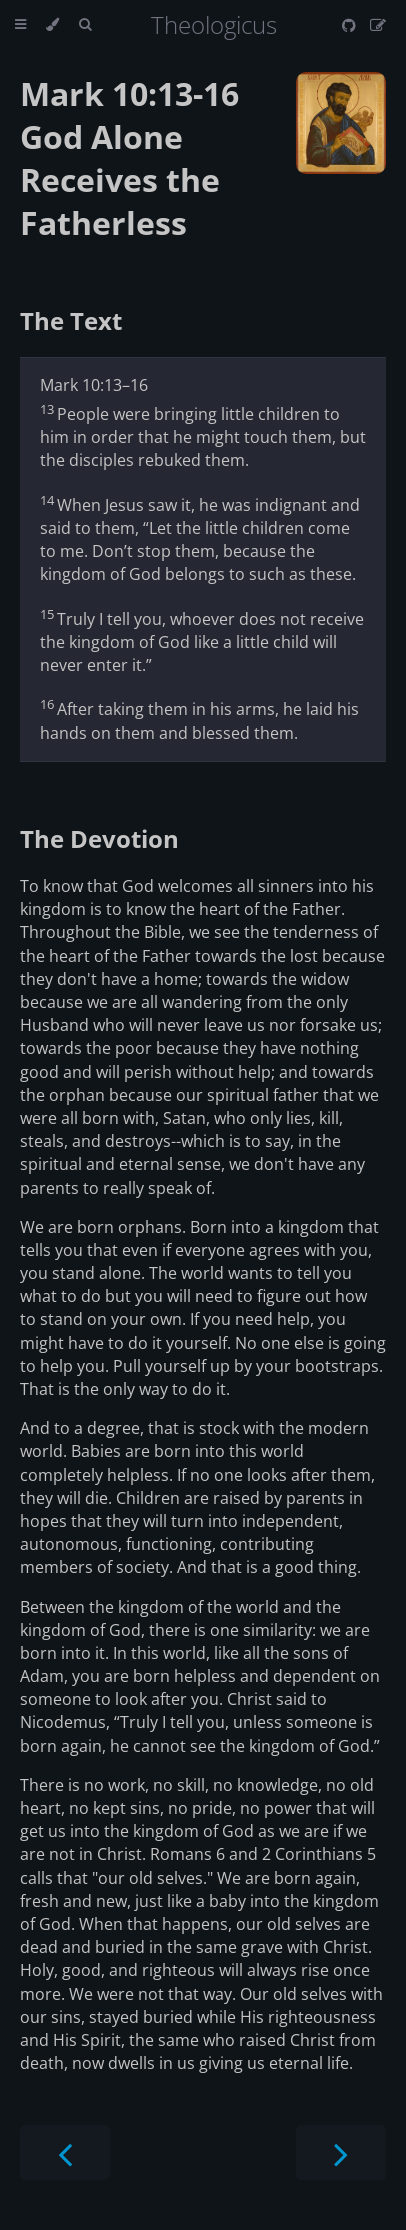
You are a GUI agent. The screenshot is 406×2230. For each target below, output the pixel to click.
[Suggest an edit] (378, 25)
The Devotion (99, 838)
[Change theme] (52, 25)
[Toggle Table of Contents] (20, 25)
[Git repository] (351, 25)
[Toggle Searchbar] (85, 25)
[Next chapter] (341, 2152)
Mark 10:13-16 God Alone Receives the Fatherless (129, 158)
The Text (71, 320)
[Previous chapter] (65, 2152)
